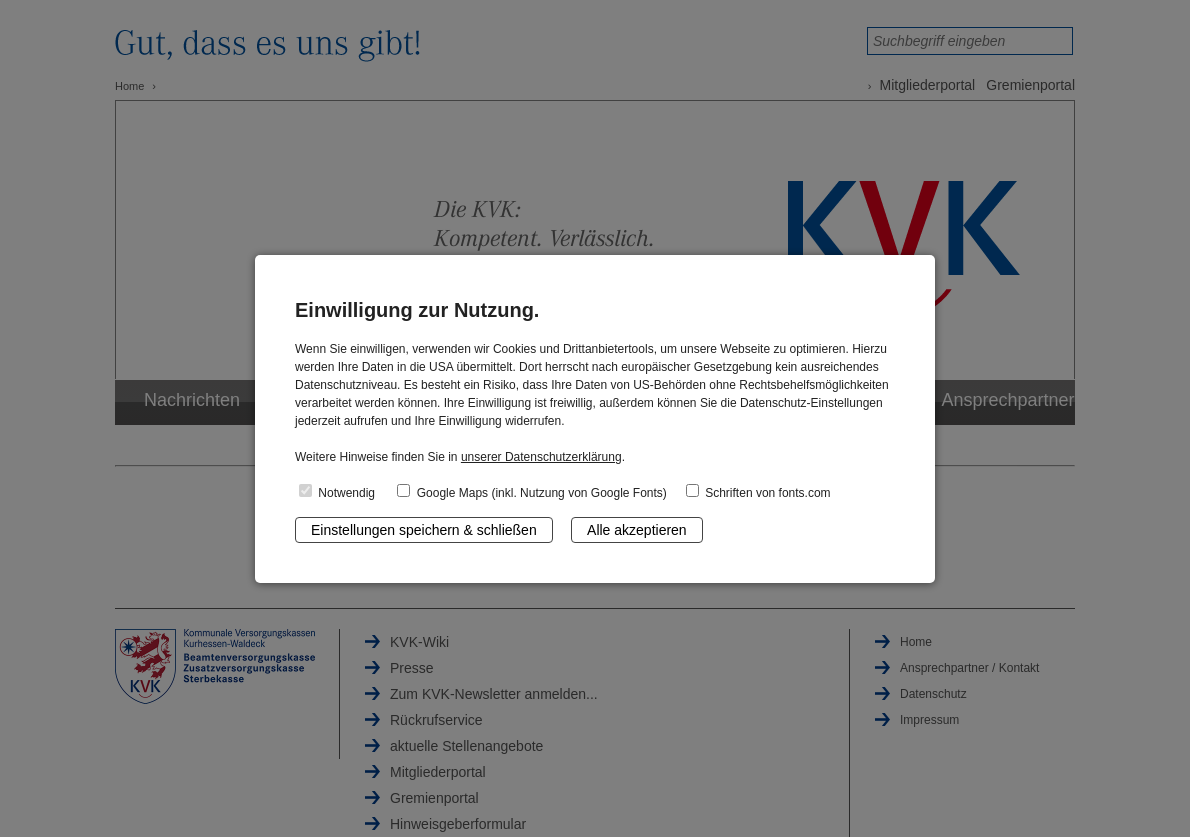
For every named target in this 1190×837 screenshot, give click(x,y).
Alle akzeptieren (637, 530)
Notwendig (337, 492)
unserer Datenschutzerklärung (541, 457)
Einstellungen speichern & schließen (424, 530)
